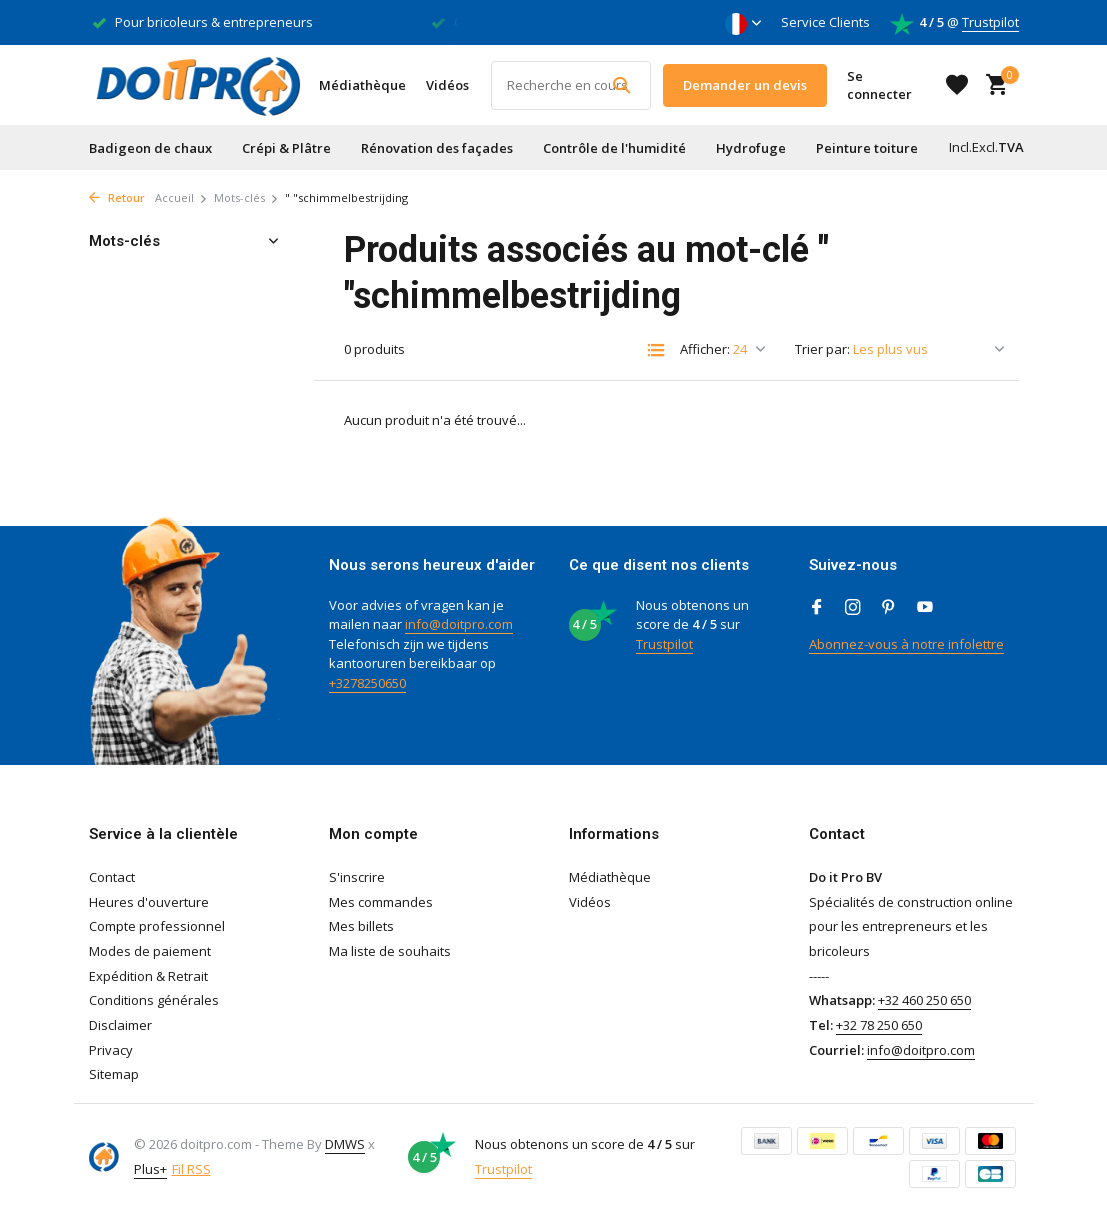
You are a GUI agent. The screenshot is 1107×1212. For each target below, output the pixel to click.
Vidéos (447, 85)
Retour (117, 197)
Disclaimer (120, 1025)
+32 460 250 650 (924, 1000)
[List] (656, 350)
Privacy (111, 1050)
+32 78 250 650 (879, 1025)
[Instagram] (853, 608)
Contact (112, 877)
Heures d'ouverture (149, 902)
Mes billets (361, 926)
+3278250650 (367, 683)
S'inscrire (357, 877)
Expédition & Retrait (148, 976)
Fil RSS (191, 1169)
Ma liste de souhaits (390, 951)
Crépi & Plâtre (286, 148)
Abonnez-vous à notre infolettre (906, 644)
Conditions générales (154, 1000)
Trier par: (822, 349)
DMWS (345, 1144)
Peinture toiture (867, 148)
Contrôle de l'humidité (614, 148)
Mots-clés (246, 197)
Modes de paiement (150, 951)
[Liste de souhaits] (957, 85)
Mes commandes (381, 902)
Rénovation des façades (437, 148)
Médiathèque (362, 85)
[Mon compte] (888, 85)
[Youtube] (925, 608)
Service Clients (825, 22)
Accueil (181, 197)
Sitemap (114, 1074)
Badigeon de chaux (150, 148)
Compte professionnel (157, 926)
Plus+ (150, 1169)
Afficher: (705, 349)
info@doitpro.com (459, 624)
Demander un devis (745, 85)
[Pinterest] (889, 608)
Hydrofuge (751, 148)
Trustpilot (990, 22)
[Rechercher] (571, 85)
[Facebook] (817, 608)
